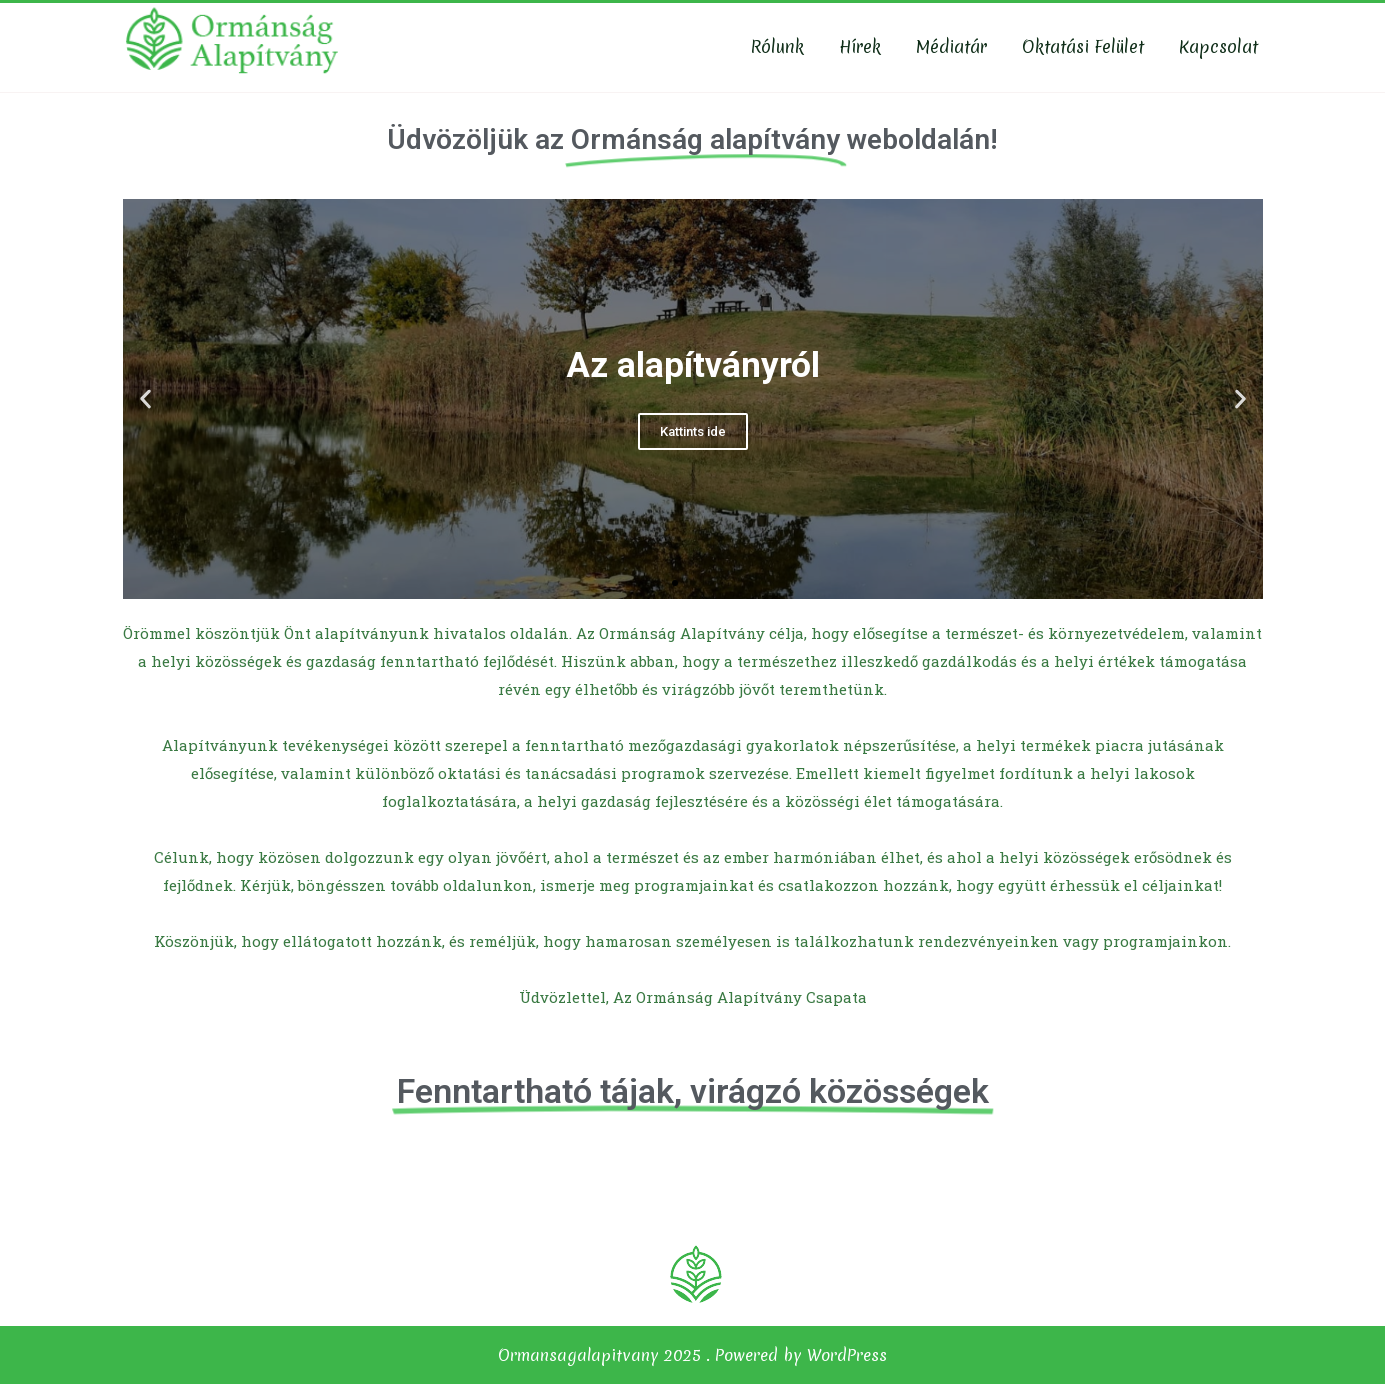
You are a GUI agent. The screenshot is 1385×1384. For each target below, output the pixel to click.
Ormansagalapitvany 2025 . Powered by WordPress (692, 1355)
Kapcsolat (1218, 46)
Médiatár (951, 46)
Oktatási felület (1083, 46)
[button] (675, 583)
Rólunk (777, 46)
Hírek (860, 46)
